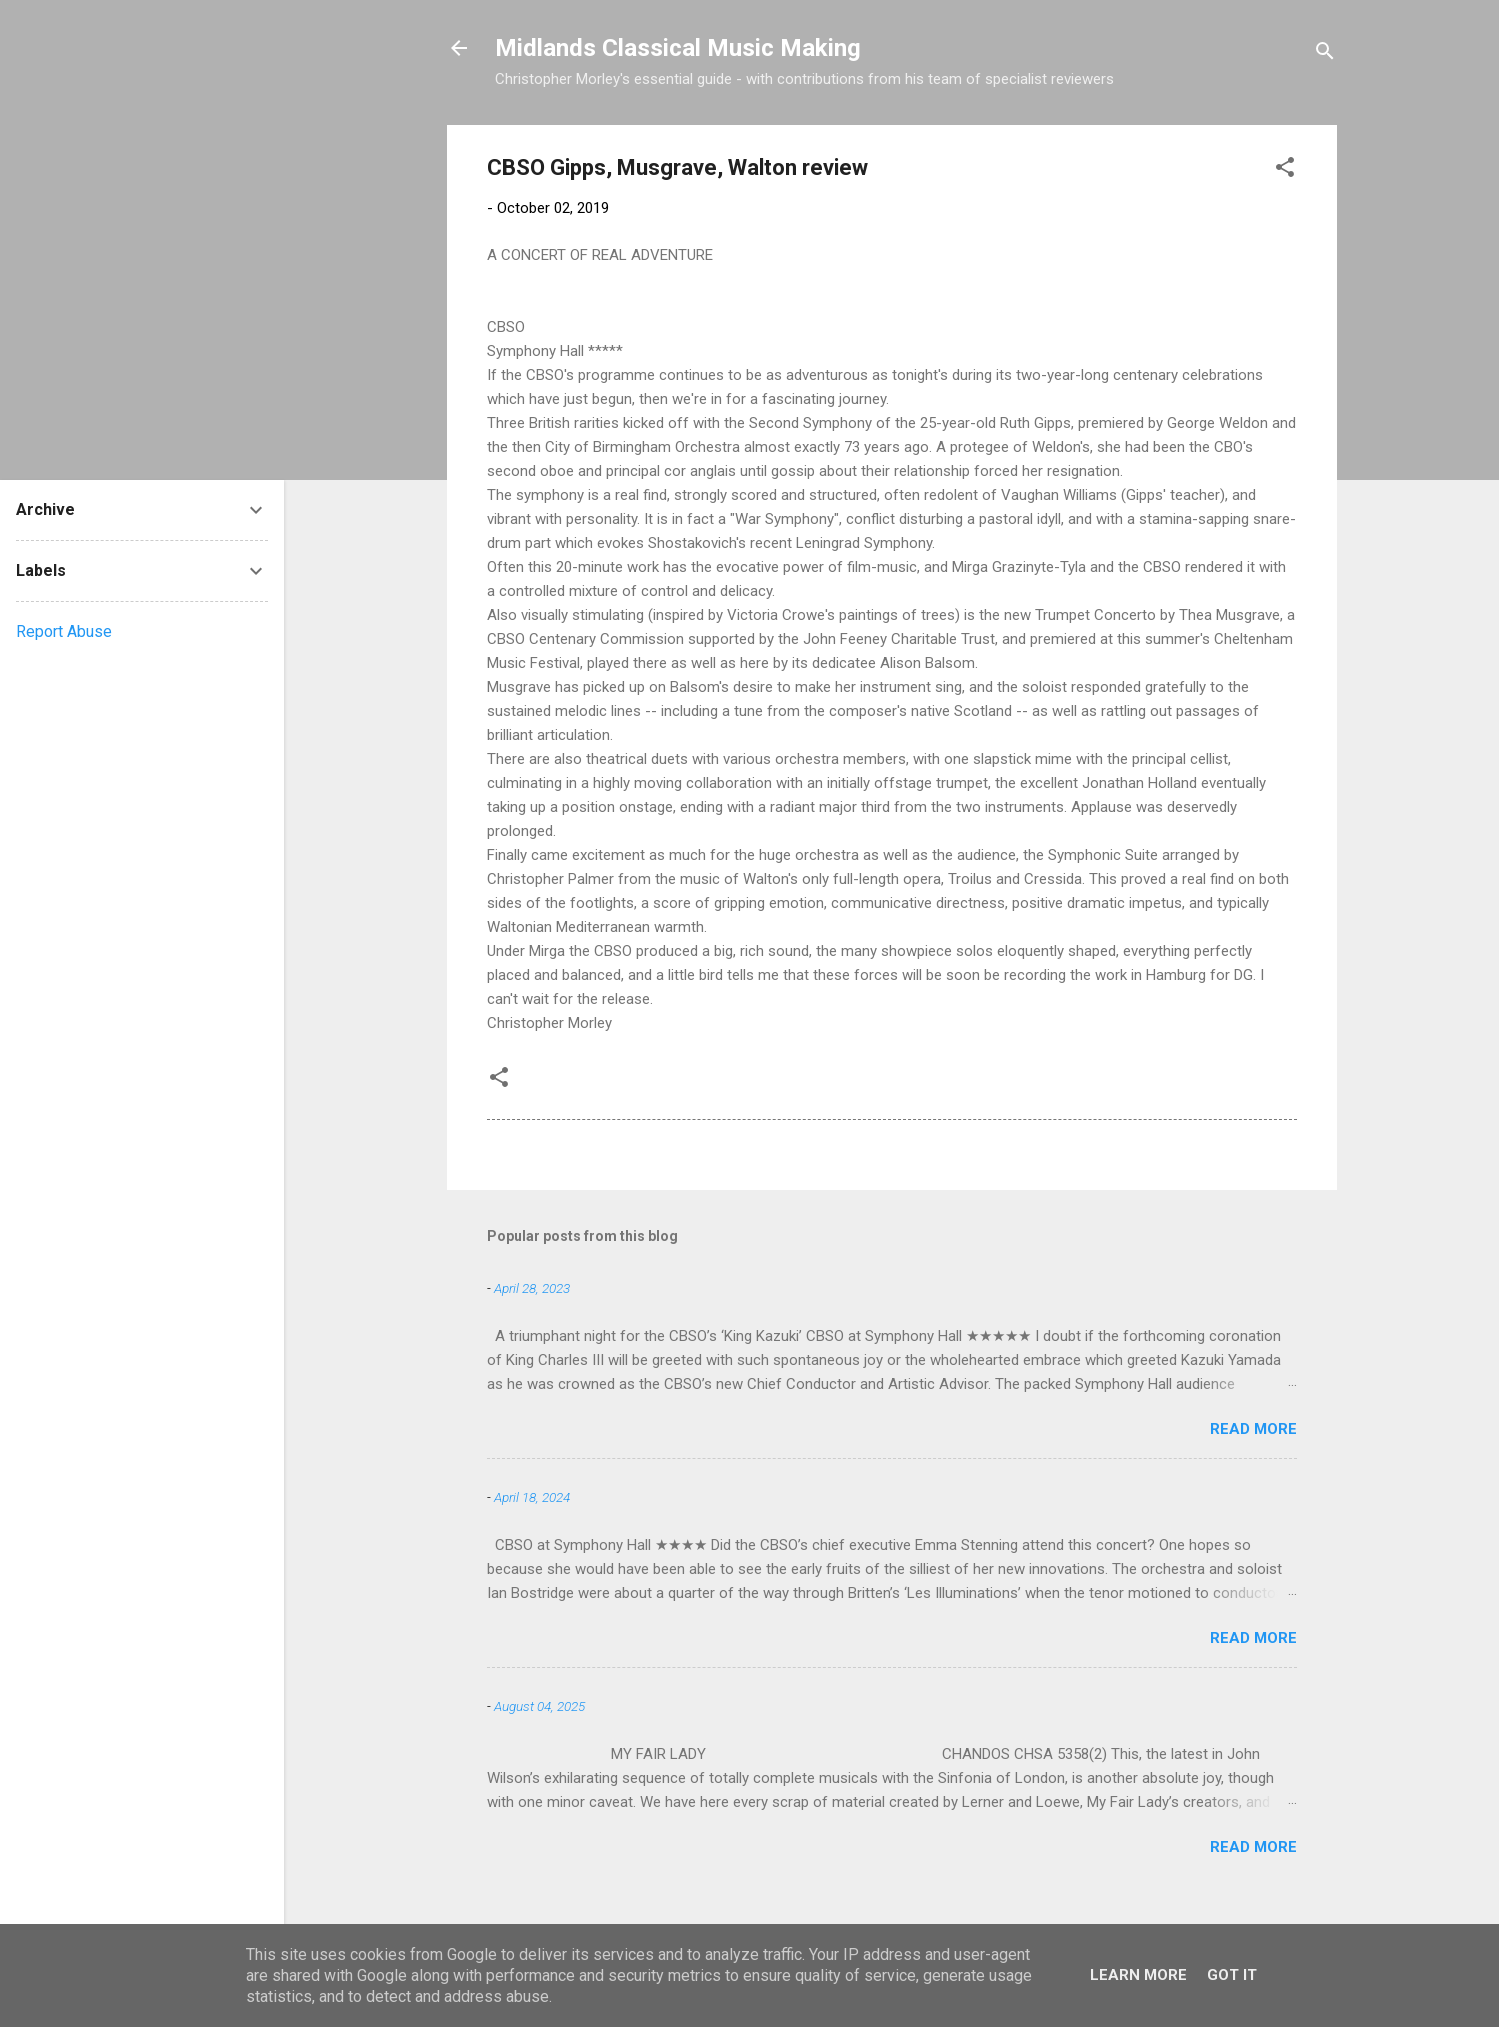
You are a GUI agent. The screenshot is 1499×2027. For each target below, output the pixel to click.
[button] (1285, 170)
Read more (1253, 1429)
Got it (1232, 1975)
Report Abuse (64, 631)
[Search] (1325, 54)
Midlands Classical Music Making (678, 48)
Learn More (1138, 1975)
